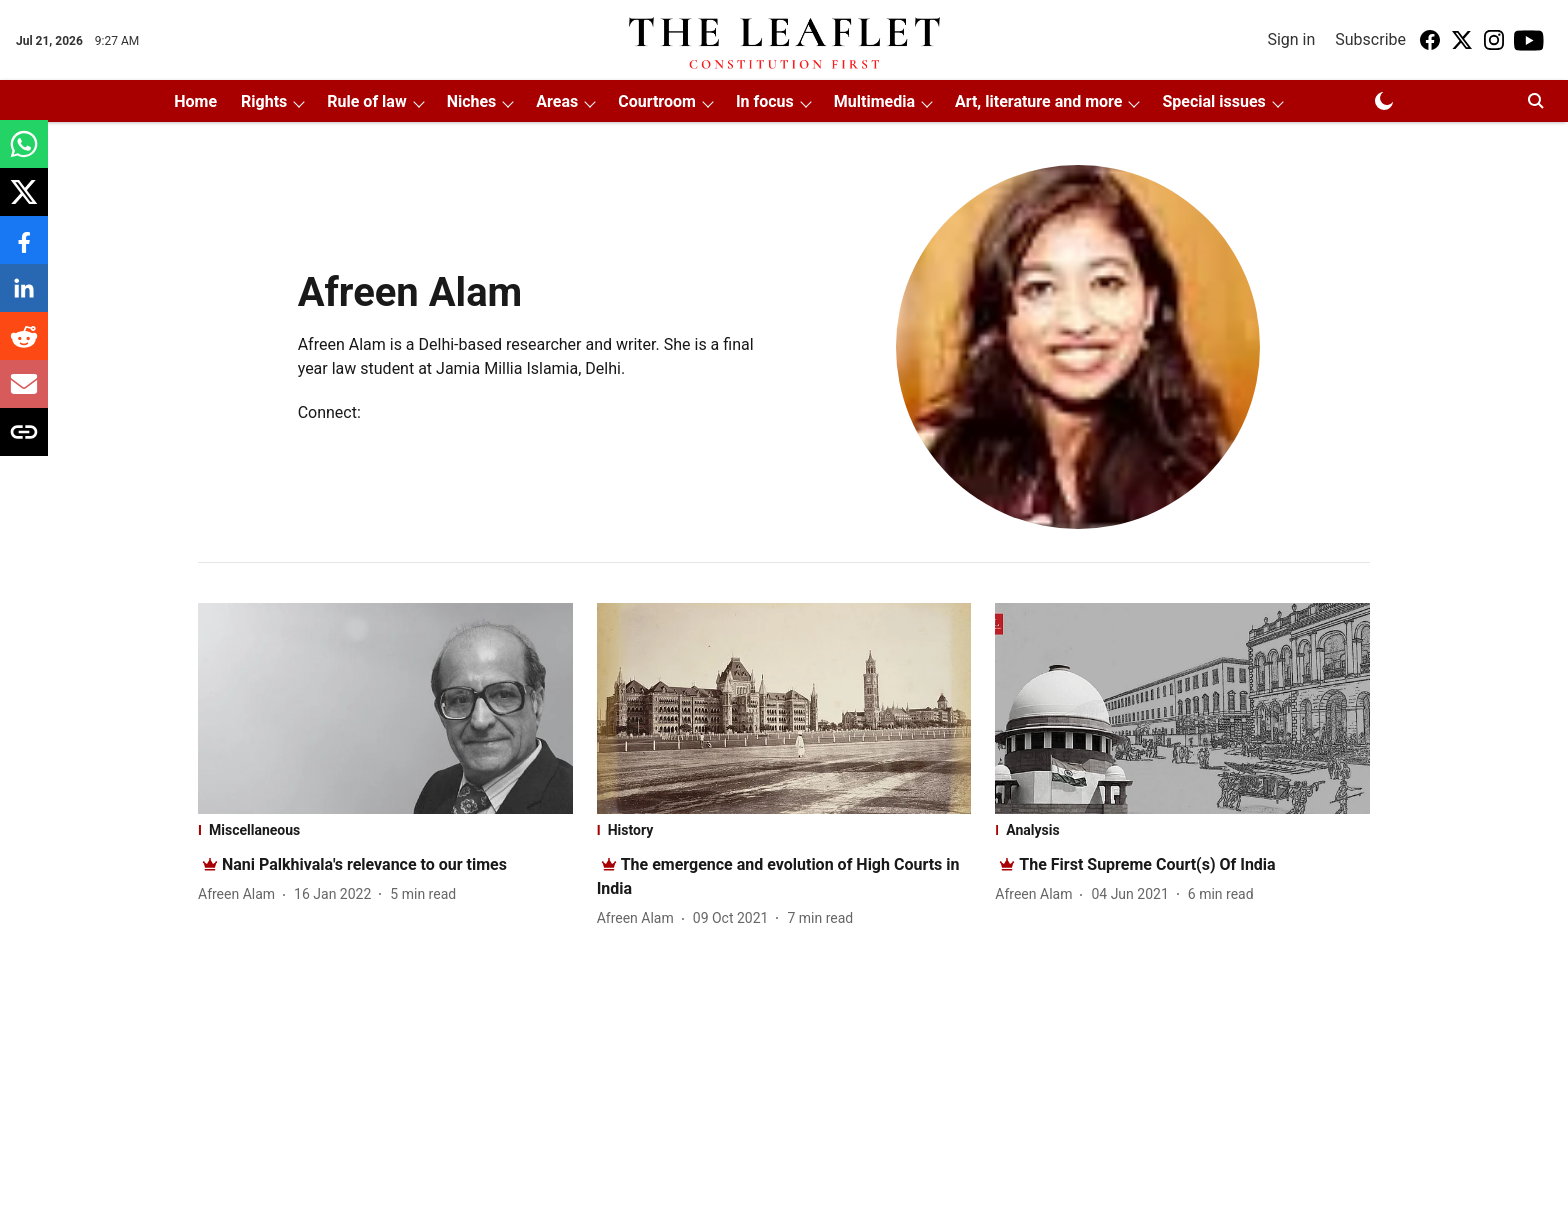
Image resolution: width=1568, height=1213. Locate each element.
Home (195, 101)
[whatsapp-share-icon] (24, 154)
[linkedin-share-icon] (24, 298)
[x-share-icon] (24, 202)
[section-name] (385, 830)
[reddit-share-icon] (24, 346)
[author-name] (240, 894)
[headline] (364, 864)
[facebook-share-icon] (24, 250)
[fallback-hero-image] (385, 708)
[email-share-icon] (24, 394)
